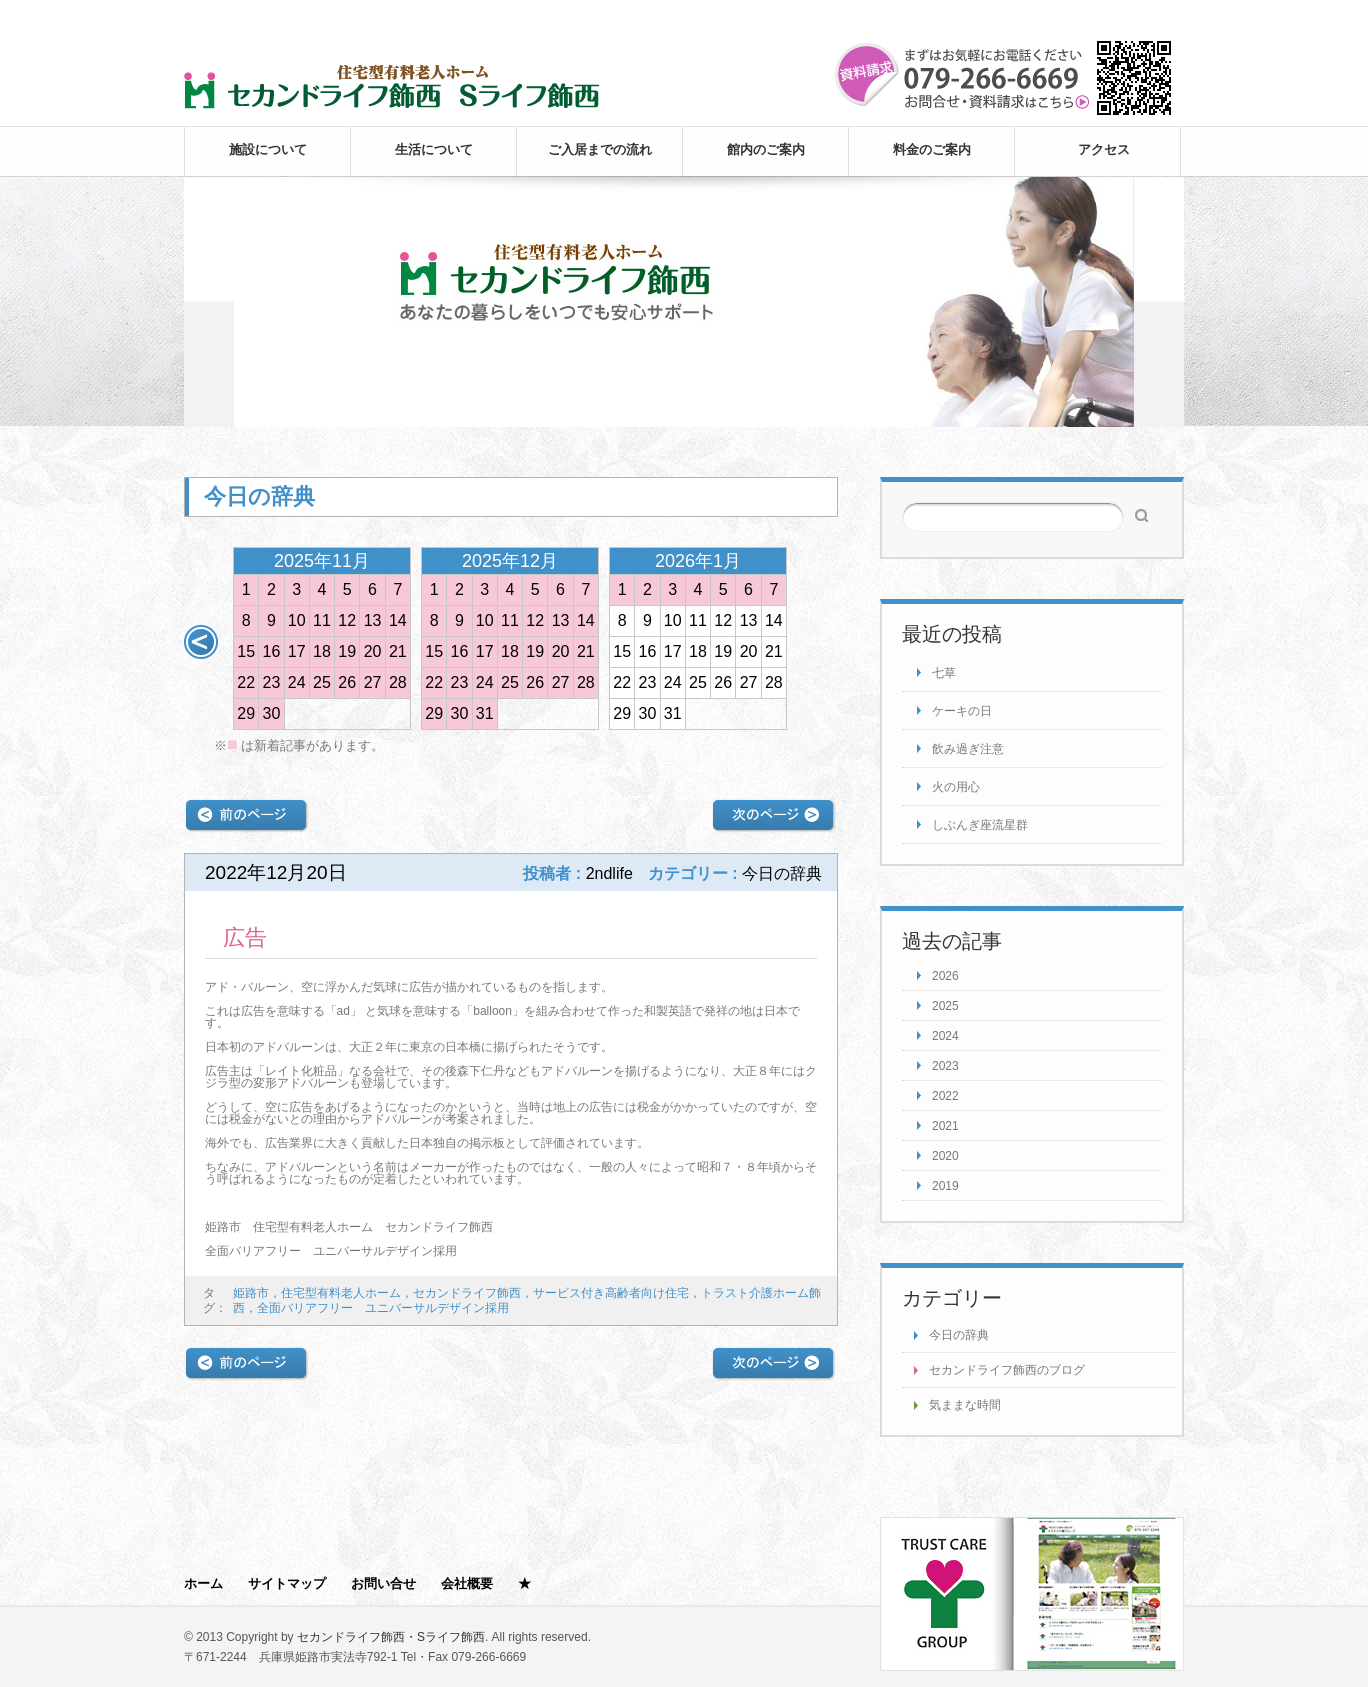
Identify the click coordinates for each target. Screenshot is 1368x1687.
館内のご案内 (766, 149)
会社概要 (467, 1583)
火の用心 (956, 787)
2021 (945, 1126)
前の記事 (246, 815)
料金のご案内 (932, 149)
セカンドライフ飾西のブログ (1007, 1370)
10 (297, 620)
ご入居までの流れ (600, 149)
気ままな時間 (965, 1405)
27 (373, 682)
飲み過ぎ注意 (968, 749)
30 (272, 713)
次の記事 (773, 815)
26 (347, 682)
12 (347, 620)
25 (322, 682)
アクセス (1104, 149)
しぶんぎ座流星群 (980, 825)
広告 (245, 937)
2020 (945, 1156)
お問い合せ (383, 1583)
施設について (268, 149)
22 (246, 682)
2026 (945, 976)
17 (297, 651)
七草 (944, 673)
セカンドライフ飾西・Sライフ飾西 (391, 1637)
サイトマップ (287, 1583)
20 (373, 651)
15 (246, 651)
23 (272, 682)
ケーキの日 (962, 711)
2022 (945, 1096)
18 (322, 651)
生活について (434, 149)
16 (272, 651)
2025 (945, 1006)
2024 (945, 1036)
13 (373, 620)
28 (398, 682)
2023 (945, 1066)
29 (246, 713)
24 (297, 682)
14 (398, 620)
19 (347, 651)
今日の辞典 (959, 1335)
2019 (945, 1186)
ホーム (203, 1583)
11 (322, 620)
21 (398, 651)
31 (485, 713)
